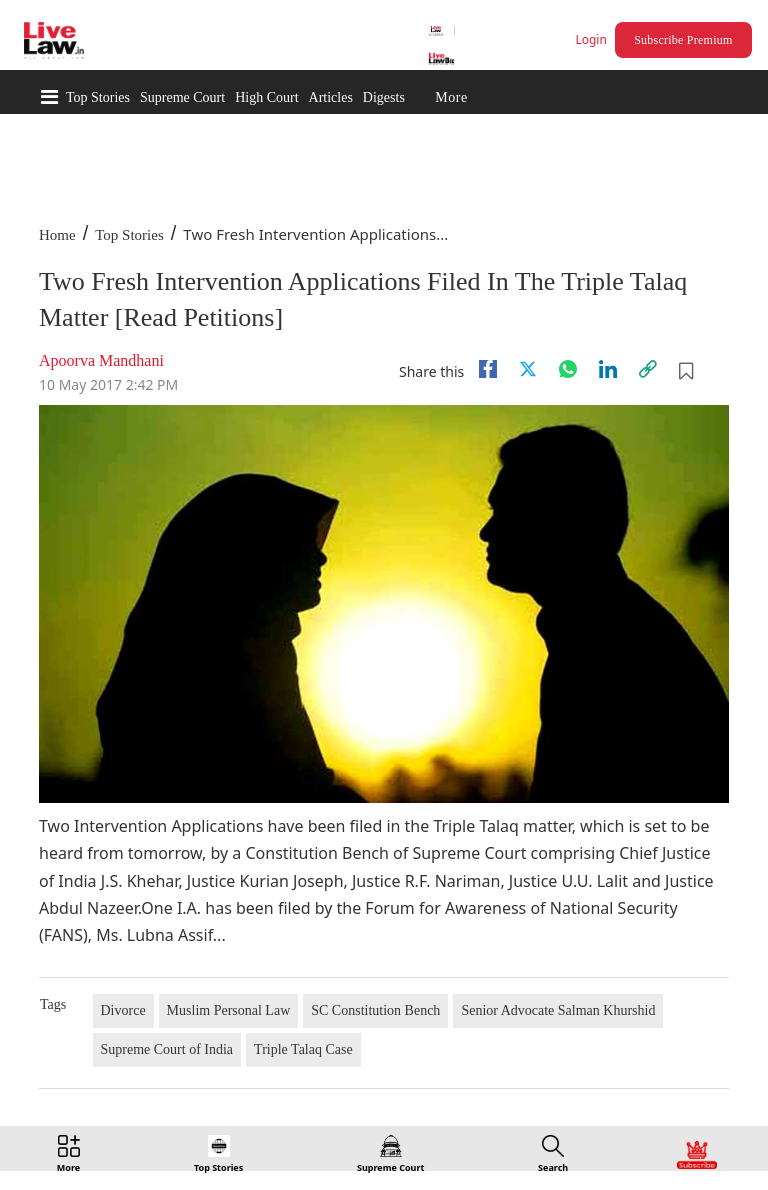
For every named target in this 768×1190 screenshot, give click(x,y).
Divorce (123, 1010)
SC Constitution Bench (375, 1010)
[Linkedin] (608, 369)
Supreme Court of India (167, 1049)
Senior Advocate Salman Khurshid (558, 1010)
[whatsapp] (568, 369)
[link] (648, 369)
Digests (384, 97)
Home (57, 235)
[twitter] (528, 369)
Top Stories (98, 97)
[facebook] (488, 369)
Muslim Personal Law (229, 1010)
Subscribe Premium (683, 40)
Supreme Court (182, 97)
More (451, 97)
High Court (266, 97)
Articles (331, 97)
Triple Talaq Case (303, 1049)
